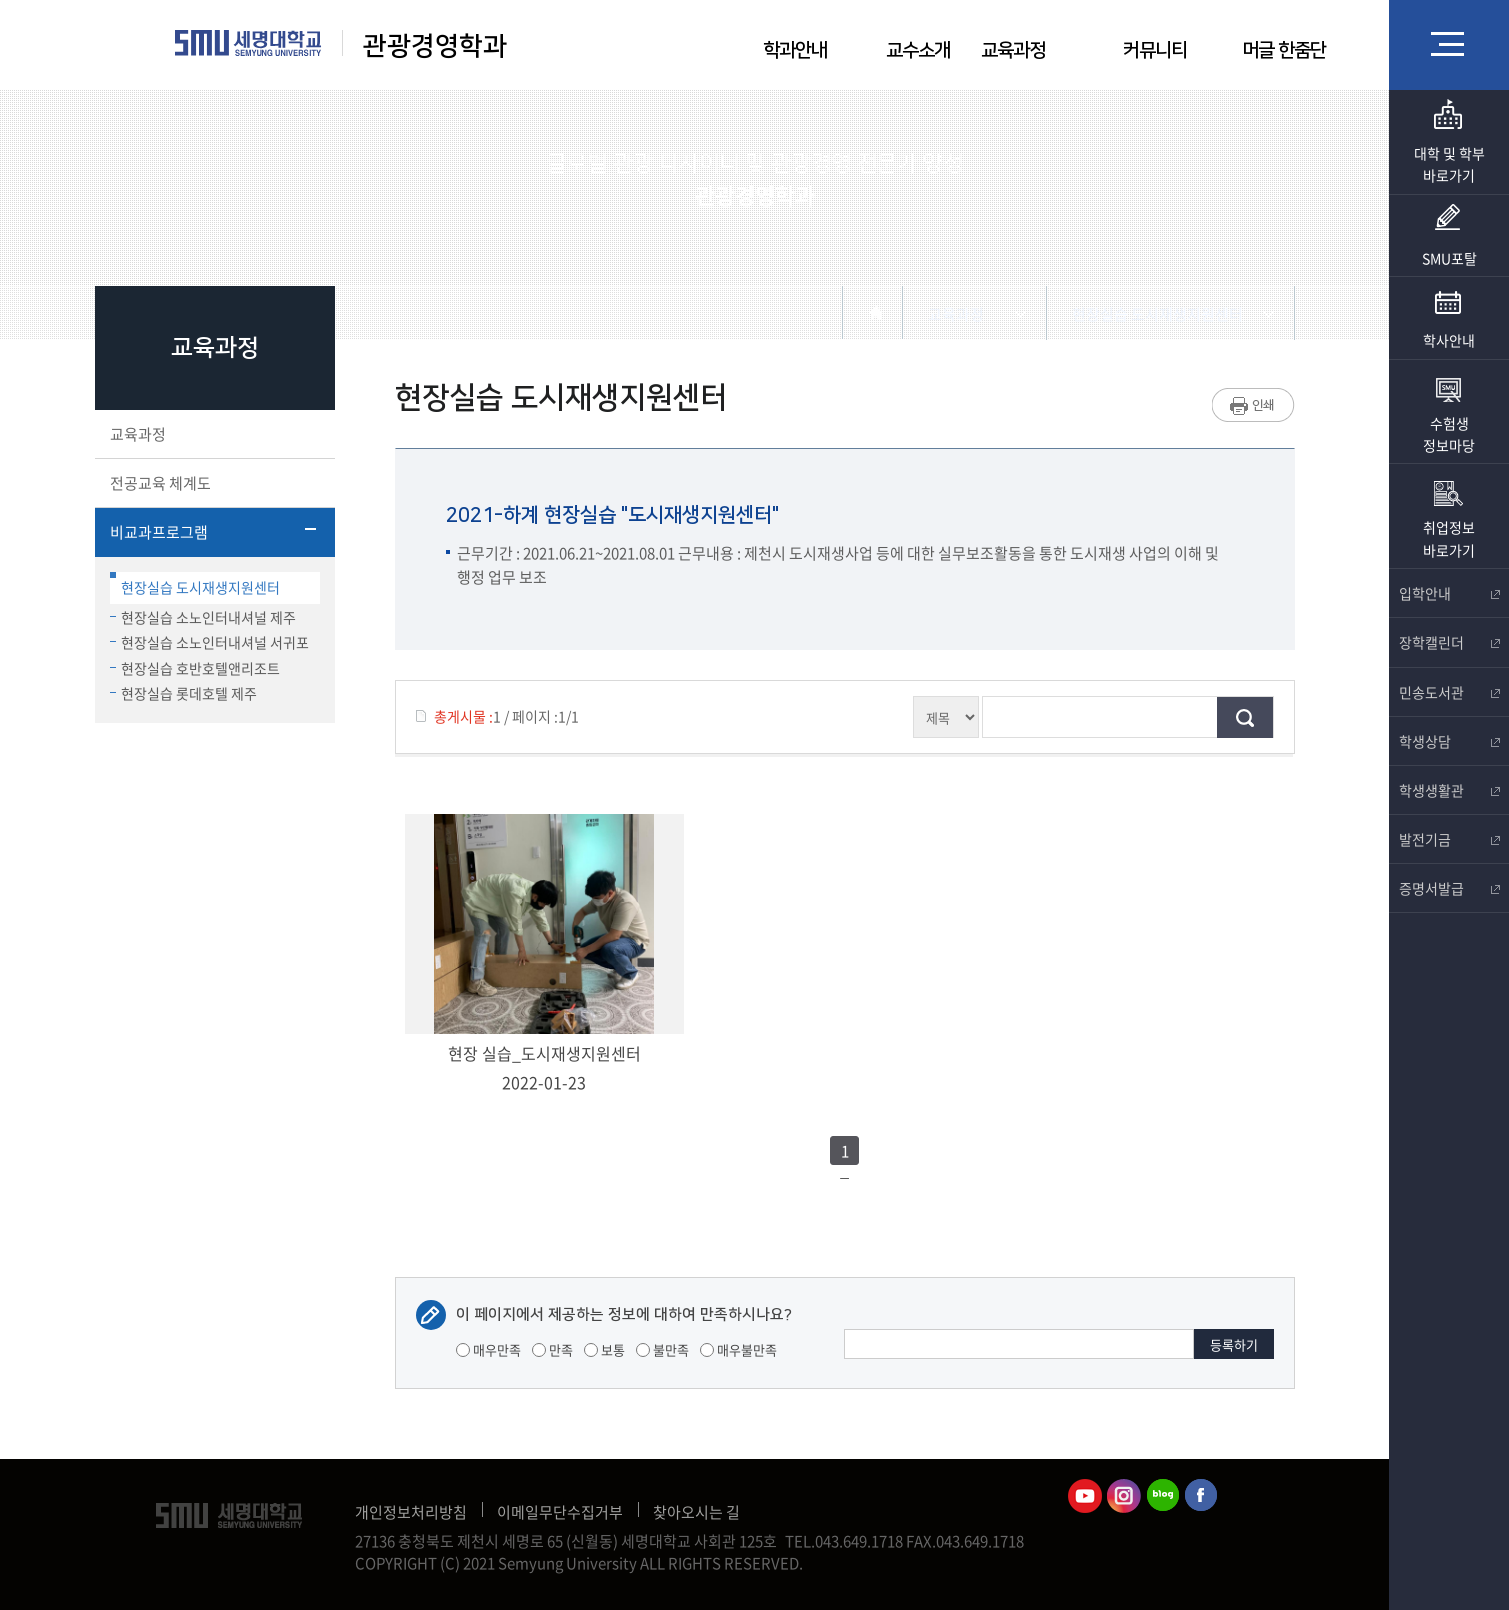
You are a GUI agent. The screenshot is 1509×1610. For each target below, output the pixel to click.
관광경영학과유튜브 (1085, 1496)
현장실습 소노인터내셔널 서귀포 (209, 642)
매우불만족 (738, 1349)
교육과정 (1013, 50)
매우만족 (488, 1349)
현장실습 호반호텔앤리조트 (195, 668)
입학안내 (1449, 593)
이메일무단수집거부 (560, 1512)
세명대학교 (248, 43)
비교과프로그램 (213, 532)
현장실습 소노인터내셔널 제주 (203, 617)
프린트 (1253, 405)
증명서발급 (1449, 888)
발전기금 (1449, 839)
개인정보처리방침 (411, 1512)
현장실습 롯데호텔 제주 (183, 693)
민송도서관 (1449, 692)
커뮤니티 (1155, 50)
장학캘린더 (1449, 642)
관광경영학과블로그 (1163, 1496)
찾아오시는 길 (696, 1512)
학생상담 (1449, 741)
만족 (552, 1349)
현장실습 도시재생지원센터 (195, 584)
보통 (604, 1349)
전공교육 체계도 (213, 483)
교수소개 (918, 50)
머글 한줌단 (1284, 50)
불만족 (662, 1349)
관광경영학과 (435, 46)
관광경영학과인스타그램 (1124, 1496)
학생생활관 (1449, 790)
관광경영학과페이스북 (1202, 1496)
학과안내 (795, 50)
